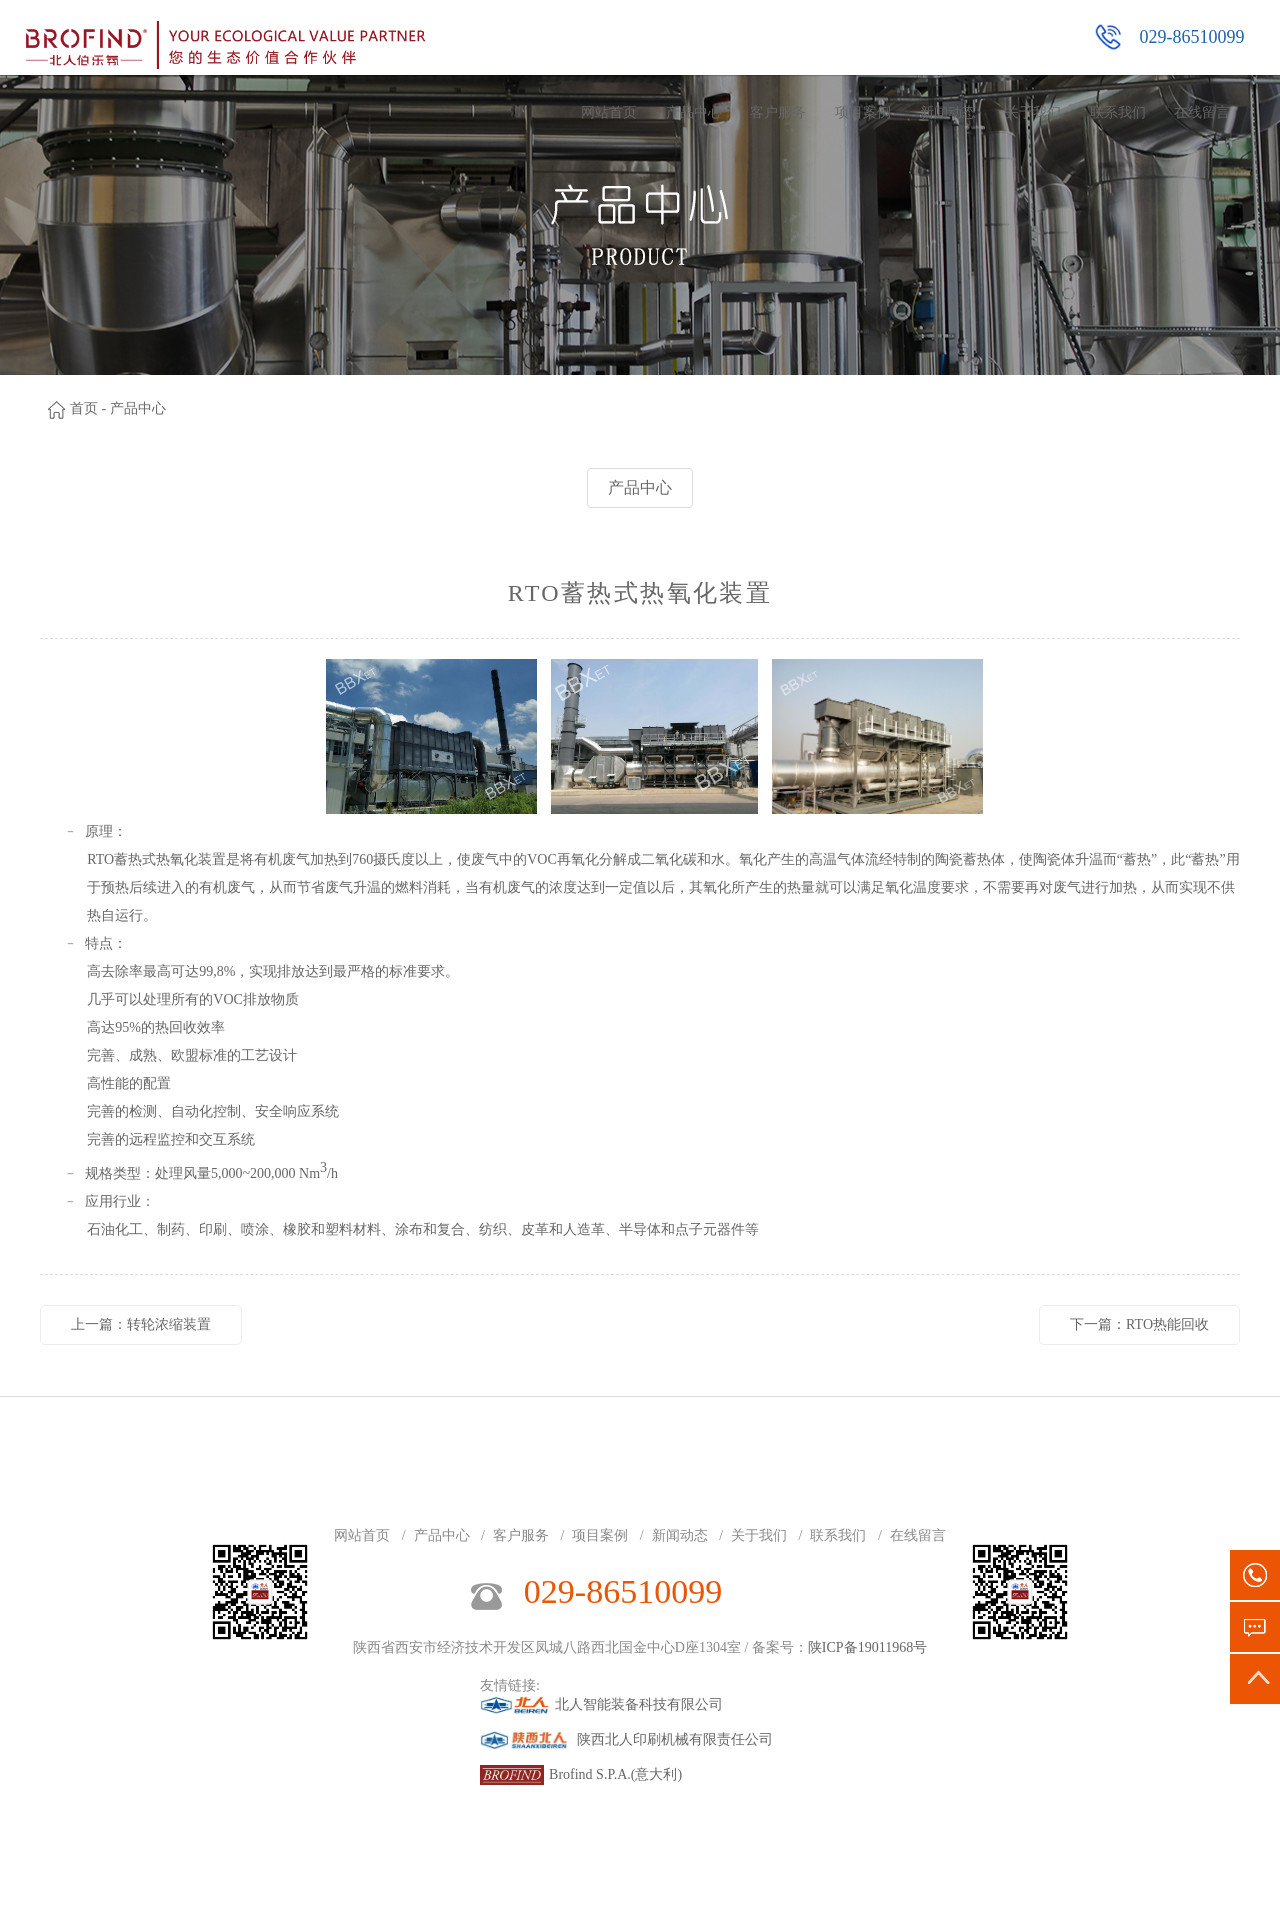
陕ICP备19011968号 (867, 1647)
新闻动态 (948, 112)
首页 (84, 408)
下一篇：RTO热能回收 (1139, 1324)
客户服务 (778, 112)
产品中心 (694, 112)
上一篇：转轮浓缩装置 (141, 1324)
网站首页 (609, 112)
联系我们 (1118, 112)
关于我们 (1033, 112)
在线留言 (1202, 112)
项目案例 (863, 112)
